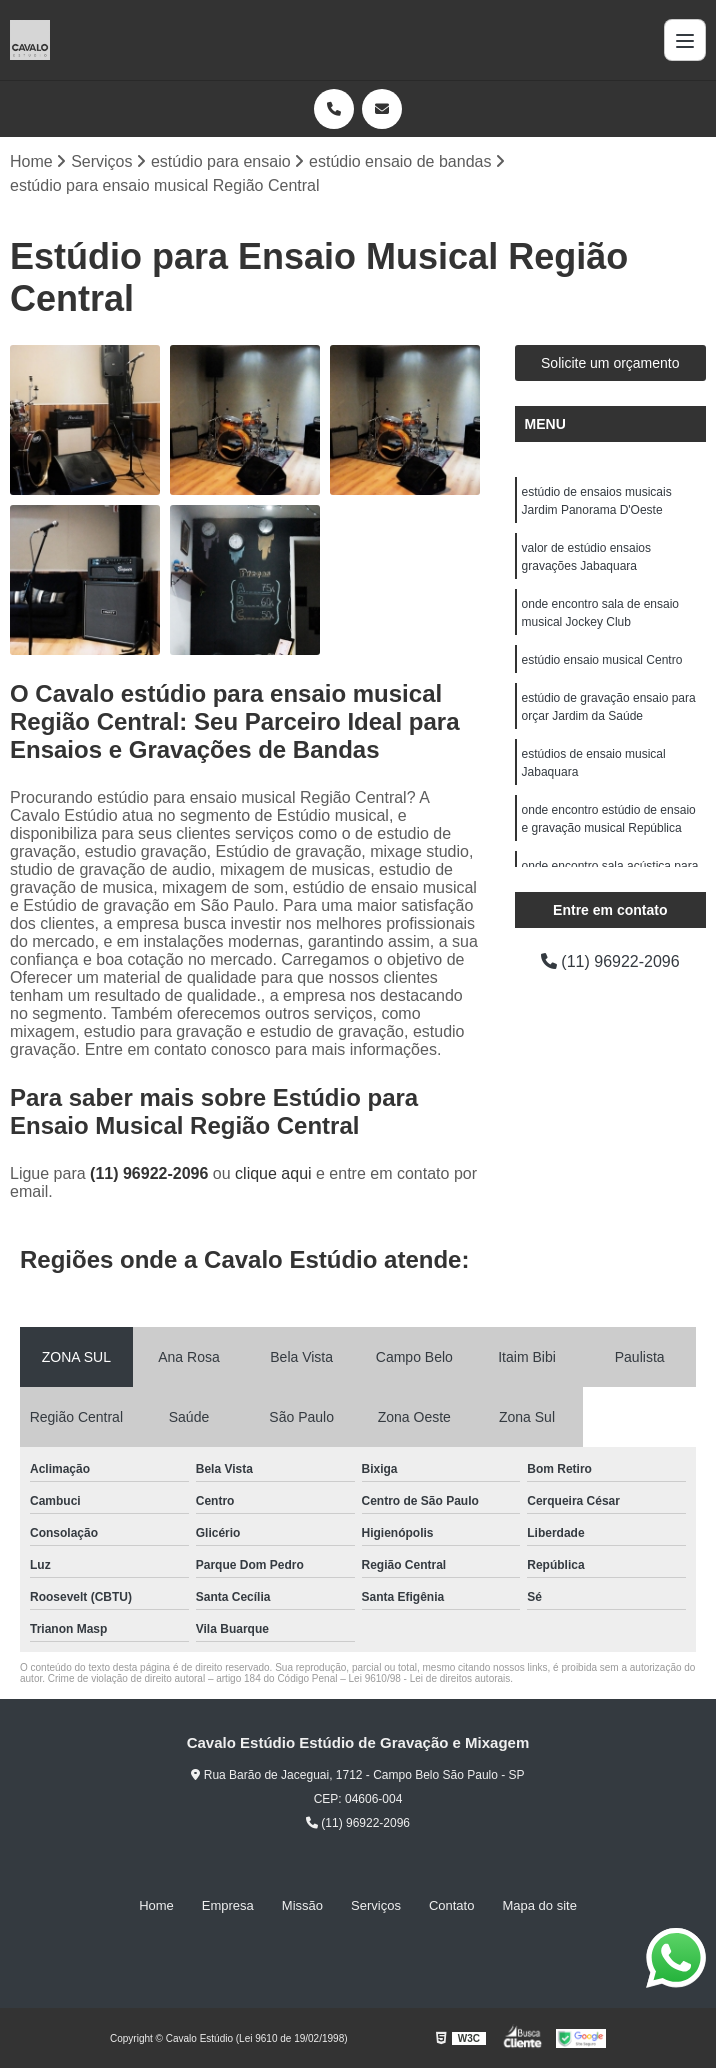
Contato (452, 1905)
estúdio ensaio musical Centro (602, 660)
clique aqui (273, 1173)
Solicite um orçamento (610, 363)
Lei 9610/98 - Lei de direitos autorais (430, 1678)
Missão (302, 1905)
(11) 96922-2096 (151, 1173)
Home (156, 1905)
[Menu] (685, 40)
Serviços (376, 1905)
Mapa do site (539, 1905)
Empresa (228, 1905)
